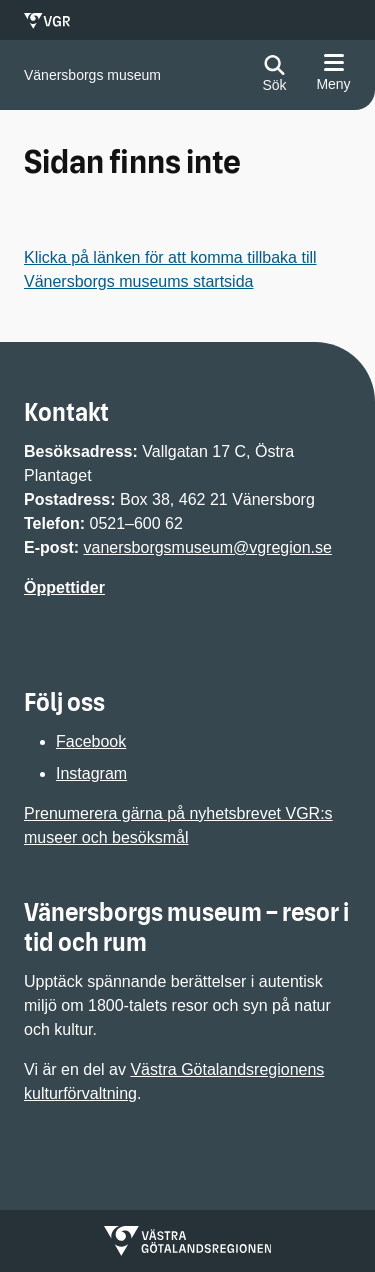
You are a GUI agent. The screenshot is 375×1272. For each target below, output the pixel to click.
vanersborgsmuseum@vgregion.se (208, 547)
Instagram (91, 773)
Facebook (91, 741)
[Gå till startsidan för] (92, 75)
